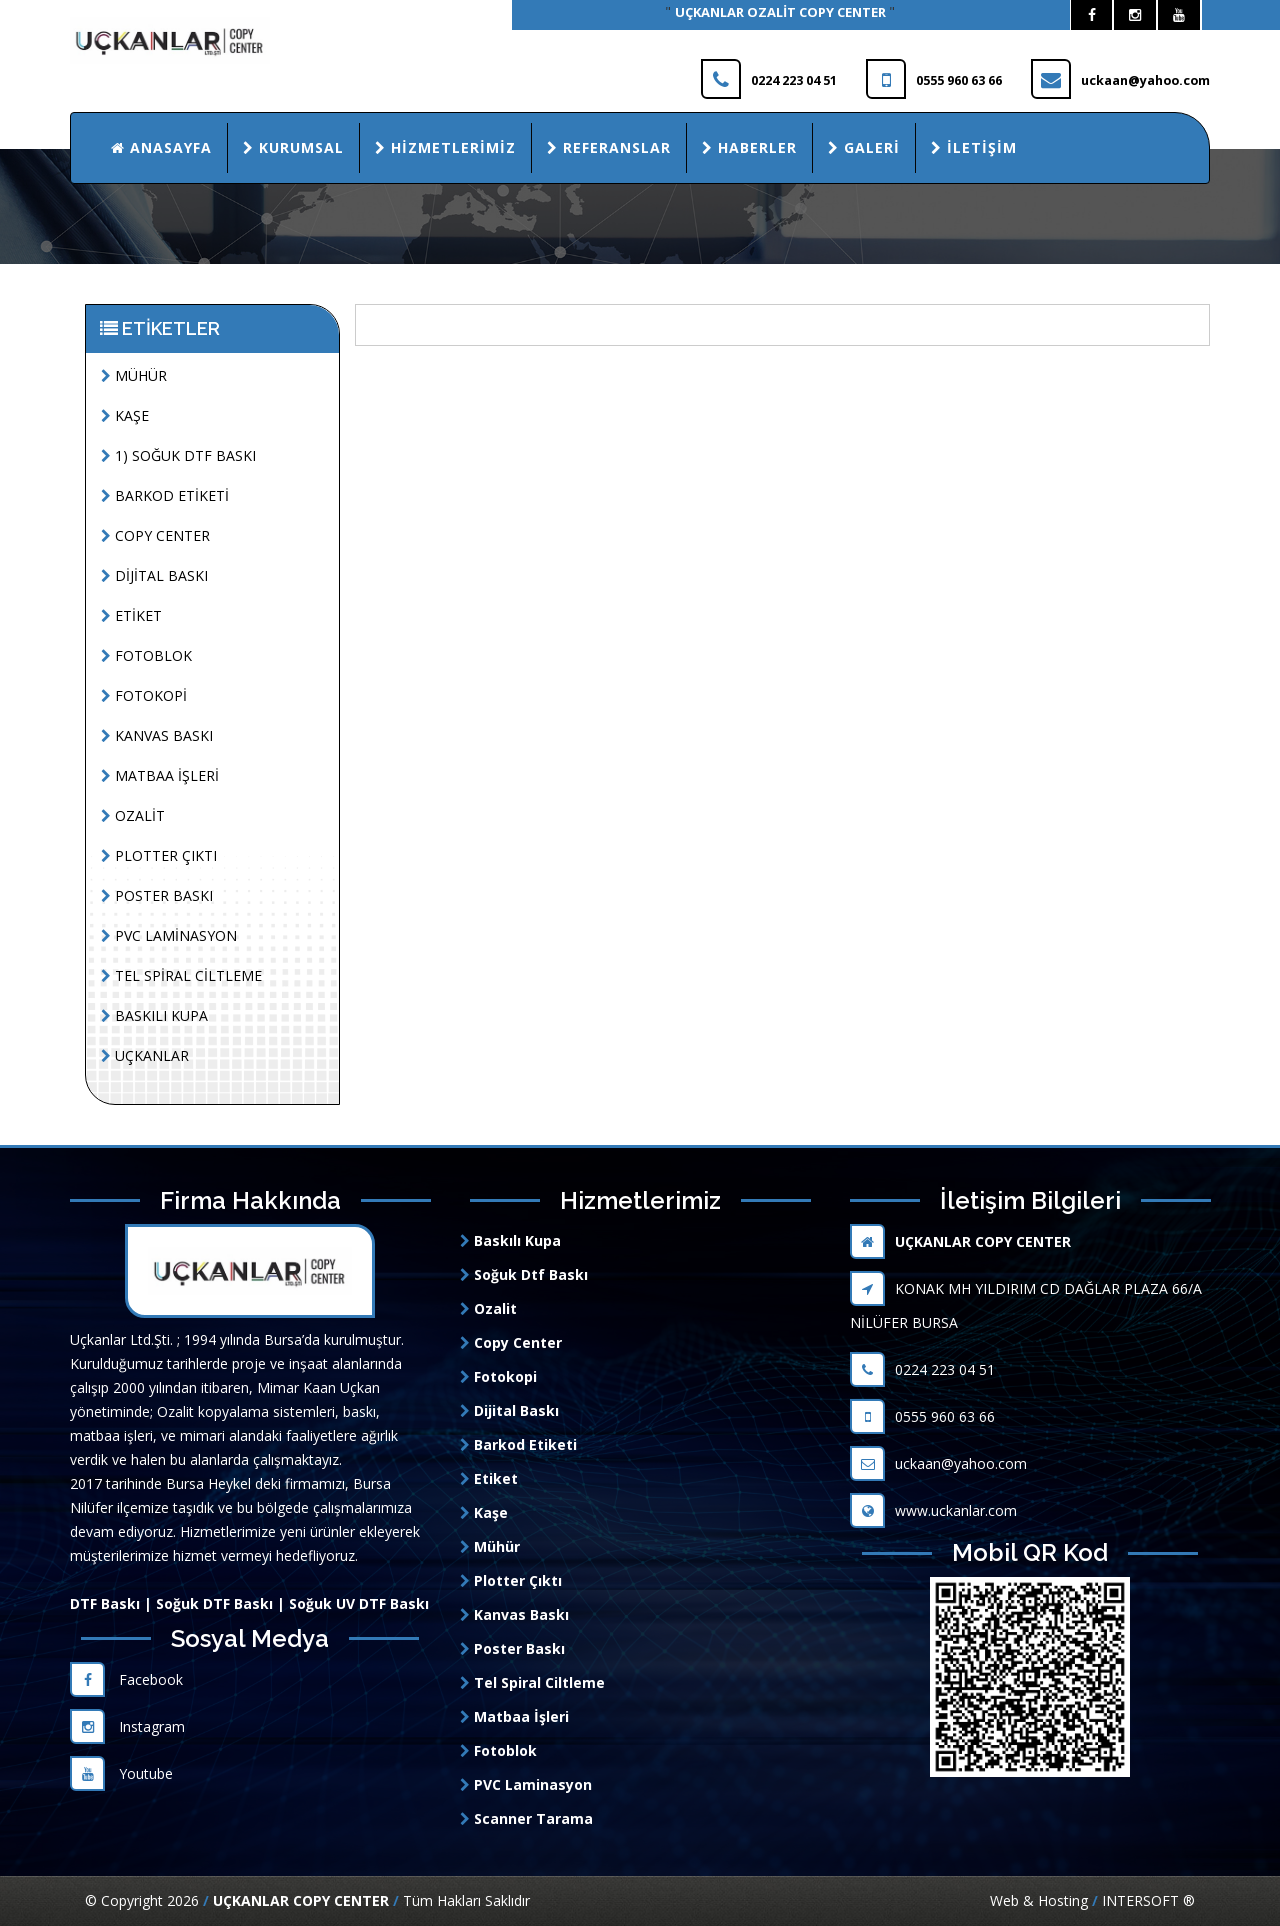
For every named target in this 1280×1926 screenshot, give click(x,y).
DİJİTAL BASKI (154, 575)
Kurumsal (293, 147)
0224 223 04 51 (922, 1369)
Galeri (864, 147)
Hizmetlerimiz (445, 147)
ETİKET (131, 615)
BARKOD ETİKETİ (165, 495)
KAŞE (125, 415)
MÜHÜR (134, 375)
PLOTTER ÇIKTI (159, 855)
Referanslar (609, 147)
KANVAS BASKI (157, 735)
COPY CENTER (155, 535)
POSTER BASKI (157, 895)
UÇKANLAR (145, 1055)
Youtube (121, 1773)
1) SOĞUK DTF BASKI (178, 455)
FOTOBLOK (146, 655)
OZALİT (133, 815)
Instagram (127, 1726)
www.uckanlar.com (933, 1510)
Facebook (126, 1679)
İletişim (974, 147)
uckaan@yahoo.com (938, 1463)
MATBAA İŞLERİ (160, 775)
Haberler (749, 147)
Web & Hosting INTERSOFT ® (1092, 1900)
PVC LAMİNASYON (169, 935)
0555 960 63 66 (922, 1416)
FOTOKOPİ (144, 695)
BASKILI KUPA (154, 1015)
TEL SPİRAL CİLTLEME (181, 975)
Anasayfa (161, 147)
